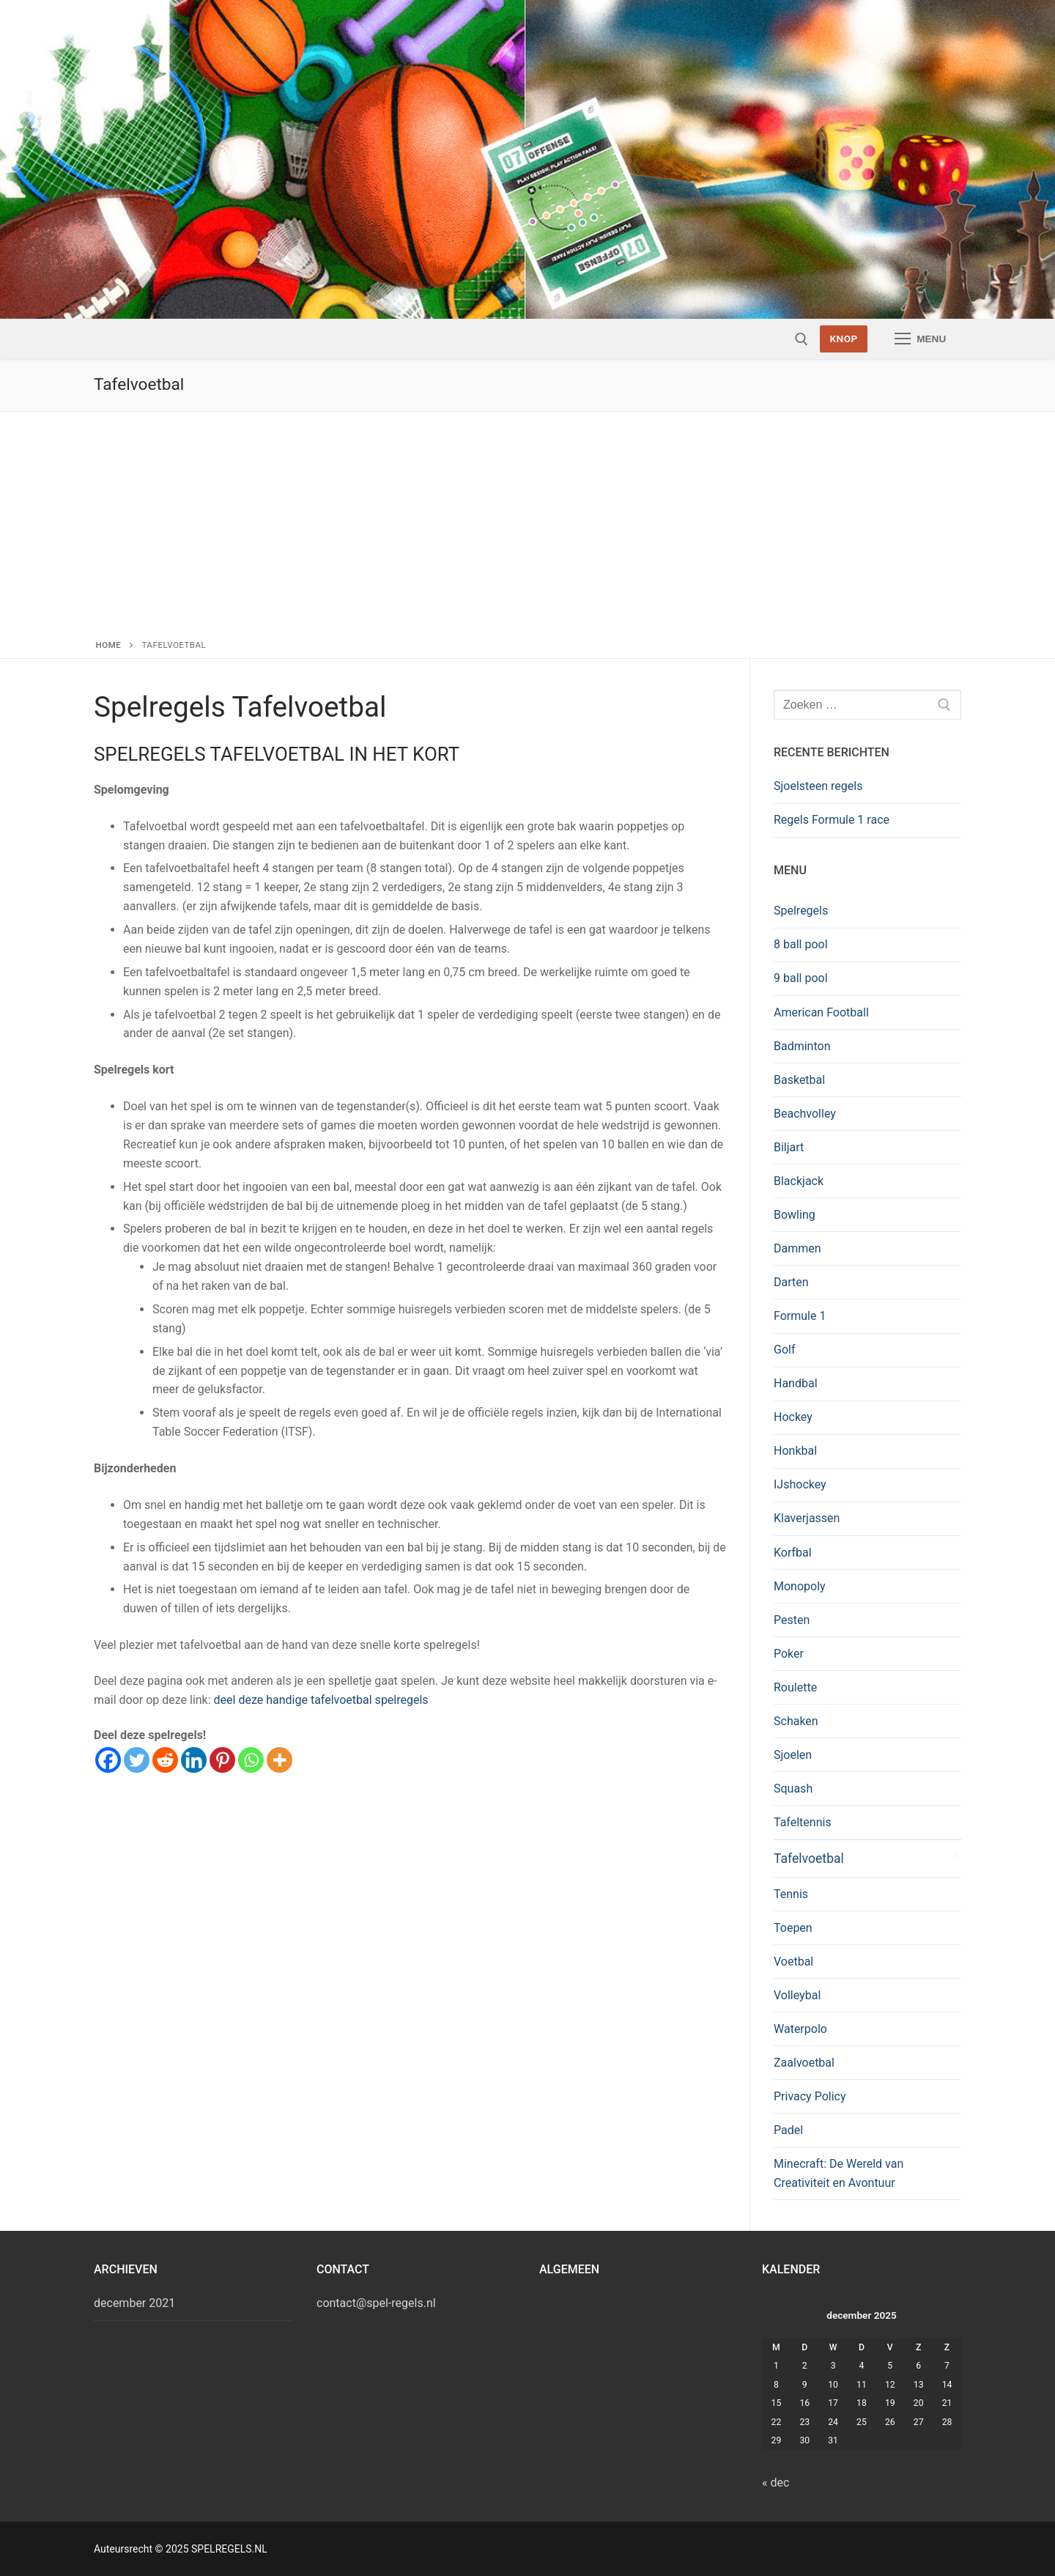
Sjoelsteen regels (818, 786)
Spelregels (801, 911)
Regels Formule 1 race (831, 820)
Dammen (797, 1248)
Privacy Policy (810, 2096)
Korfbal (793, 1553)
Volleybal (797, 1995)
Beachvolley (805, 1114)
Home (109, 645)
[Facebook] (108, 1760)
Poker (789, 1654)
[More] (279, 1760)
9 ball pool (801, 978)
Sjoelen (793, 1755)
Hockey (793, 1417)
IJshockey (800, 1484)
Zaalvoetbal (804, 2063)
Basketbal (799, 1080)
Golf (784, 1350)
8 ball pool (801, 944)
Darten (791, 1282)
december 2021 (134, 2303)
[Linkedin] (194, 1760)
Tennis (791, 1894)
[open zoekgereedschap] (801, 339)
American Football (821, 1012)
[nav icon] (920, 339)
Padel (788, 2130)
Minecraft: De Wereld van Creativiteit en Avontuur (838, 2173)
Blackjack (798, 1181)
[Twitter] (136, 1760)
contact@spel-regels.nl (376, 2303)
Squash (793, 1789)
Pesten (792, 1620)
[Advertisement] (527, 528)
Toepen (793, 1928)
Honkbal (795, 1451)
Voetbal (793, 1961)
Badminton (802, 1046)
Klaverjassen (807, 1518)
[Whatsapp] (251, 1760)
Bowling (794, 1215)
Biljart (789, 1147)
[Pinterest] (222, 1760)
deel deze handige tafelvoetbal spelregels (321, 1700)
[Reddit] (165, 1760)
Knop (843, 338)
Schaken (796, 1721)
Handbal (796, 1383)
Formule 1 (800, 1316)
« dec (775, 2483)
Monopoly (800, 1586)
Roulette (795, 1687)
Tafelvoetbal (809, 1858)
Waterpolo (800, 2029)
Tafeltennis (803, 1822)
